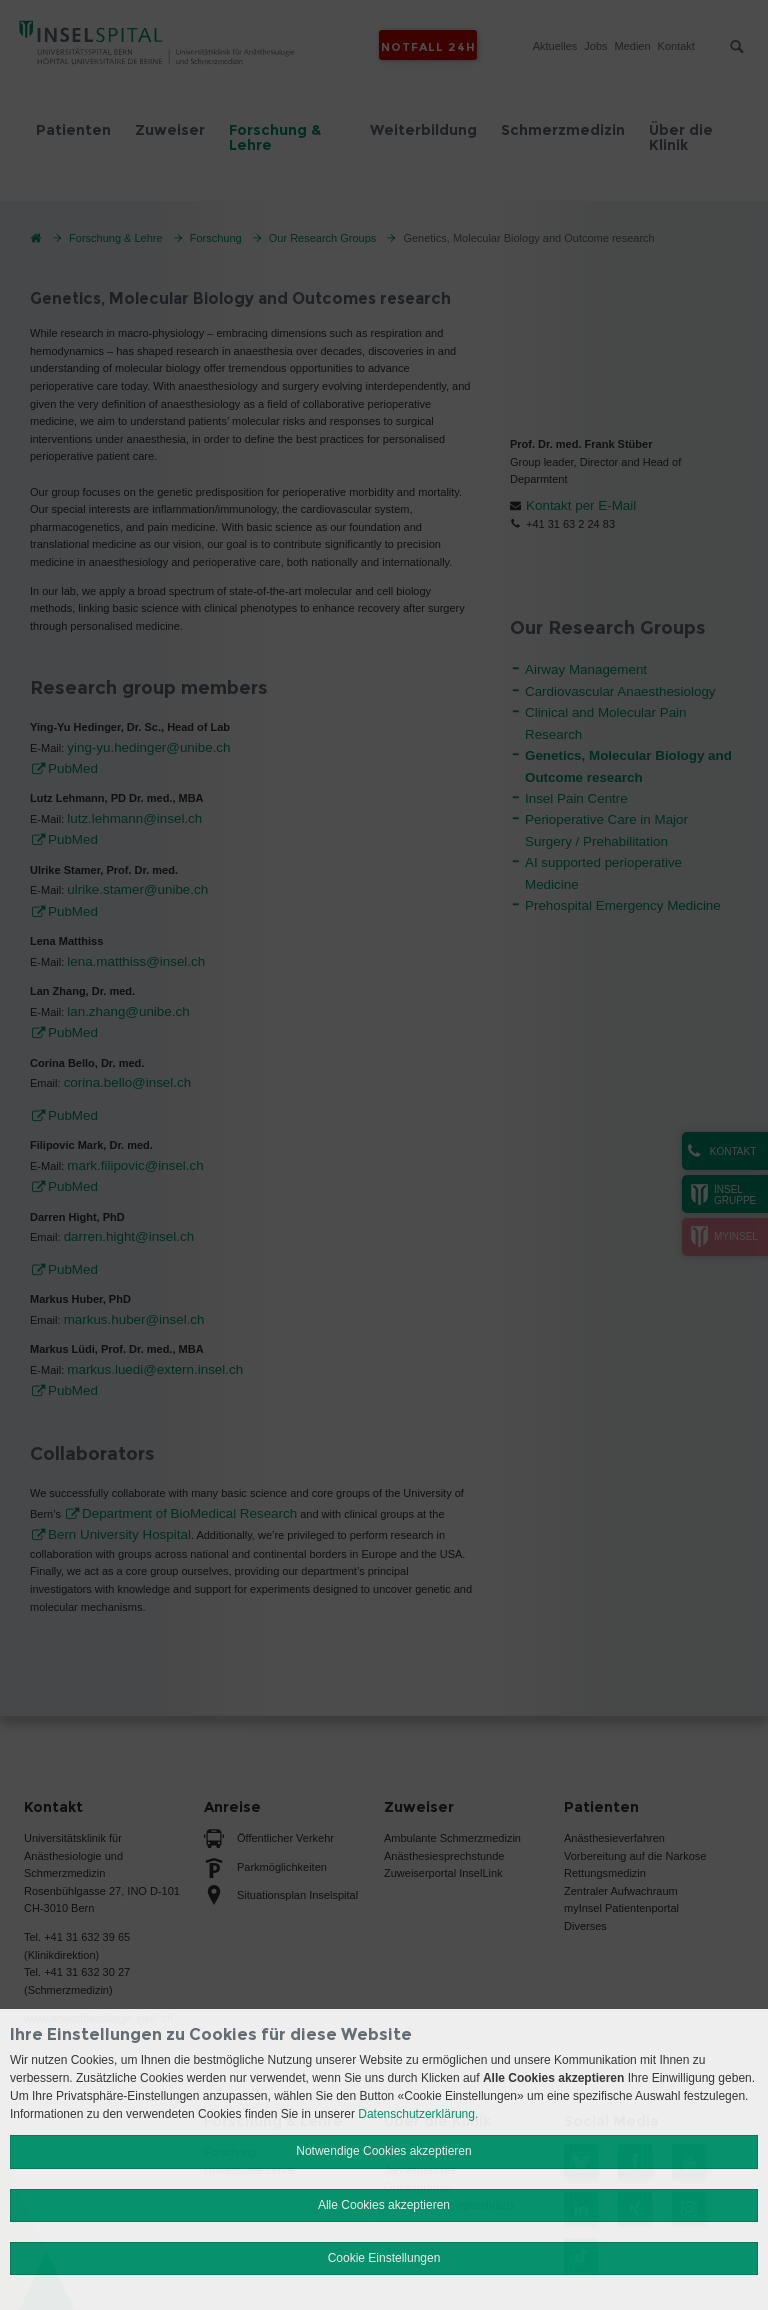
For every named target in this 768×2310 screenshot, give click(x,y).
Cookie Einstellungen (384, 2258)
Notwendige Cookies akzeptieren (383, 2151)
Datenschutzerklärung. (418, 2114)
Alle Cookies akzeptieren (384, 2205)
